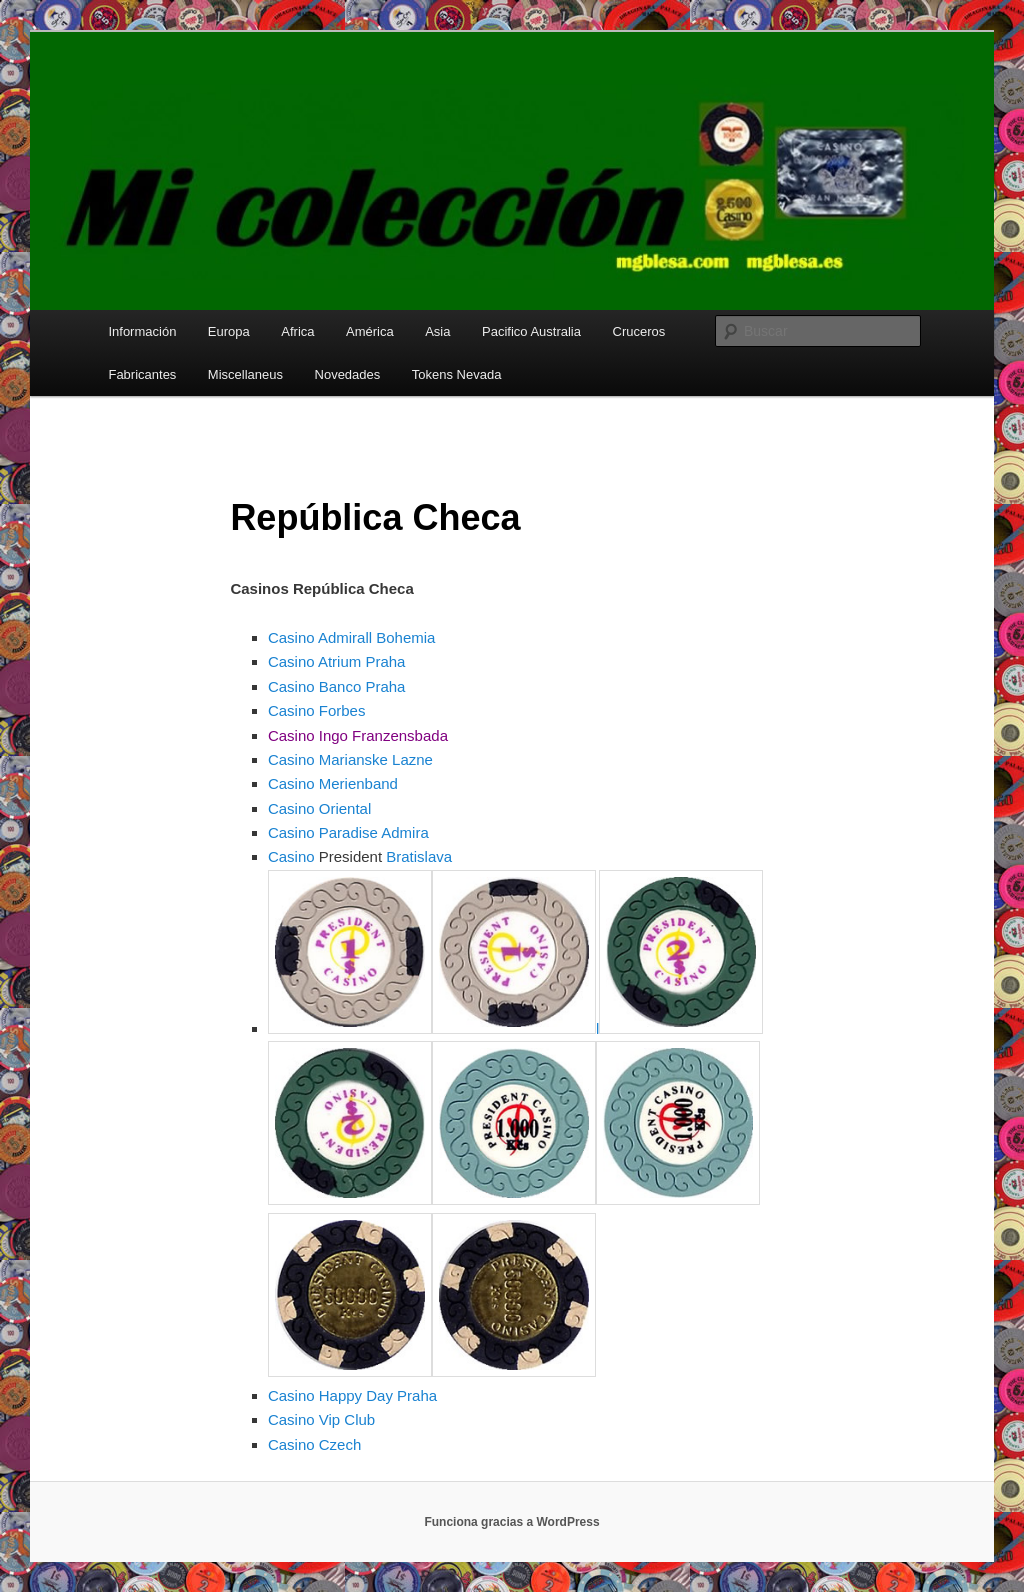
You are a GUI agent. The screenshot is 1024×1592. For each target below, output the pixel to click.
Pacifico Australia (531, 331)
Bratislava (419, 856)
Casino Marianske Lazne (350, 759)
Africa (297, 331)
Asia (437, 331)
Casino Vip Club (321, 1419)
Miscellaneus (245, 374)
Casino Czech (314, 1444)
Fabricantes (142, 374)
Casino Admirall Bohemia (352, 637)
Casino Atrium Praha (337, 661)
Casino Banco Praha (337, 686)
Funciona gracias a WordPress (511, 1522)
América (370, 331)
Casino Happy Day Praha (352, 1395)
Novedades (348, 374)
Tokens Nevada (457, 374)
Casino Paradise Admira (348, 832)
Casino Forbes (317, 710)
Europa (229, 331)
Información (142, 331)
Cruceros (639, 331)
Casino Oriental (319, 808)
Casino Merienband (333, 783)
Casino (293, 856)
